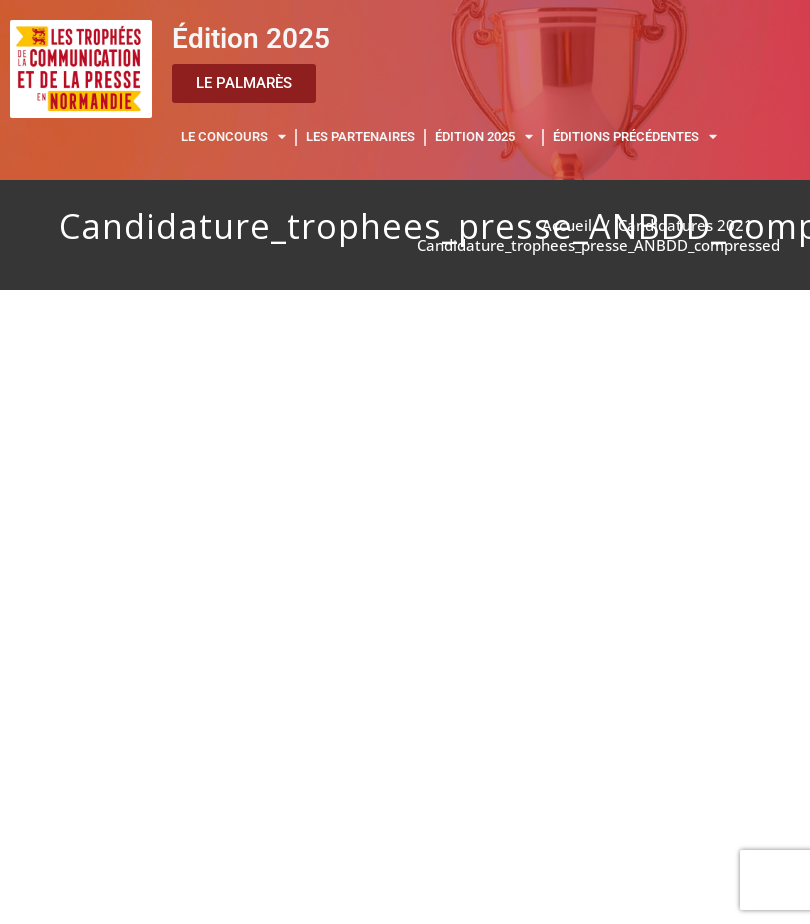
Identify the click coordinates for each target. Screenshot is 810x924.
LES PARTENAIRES (360, 136)
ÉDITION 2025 (484, 137)
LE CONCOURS (233, 137)
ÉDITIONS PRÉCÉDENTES (635, 137)
